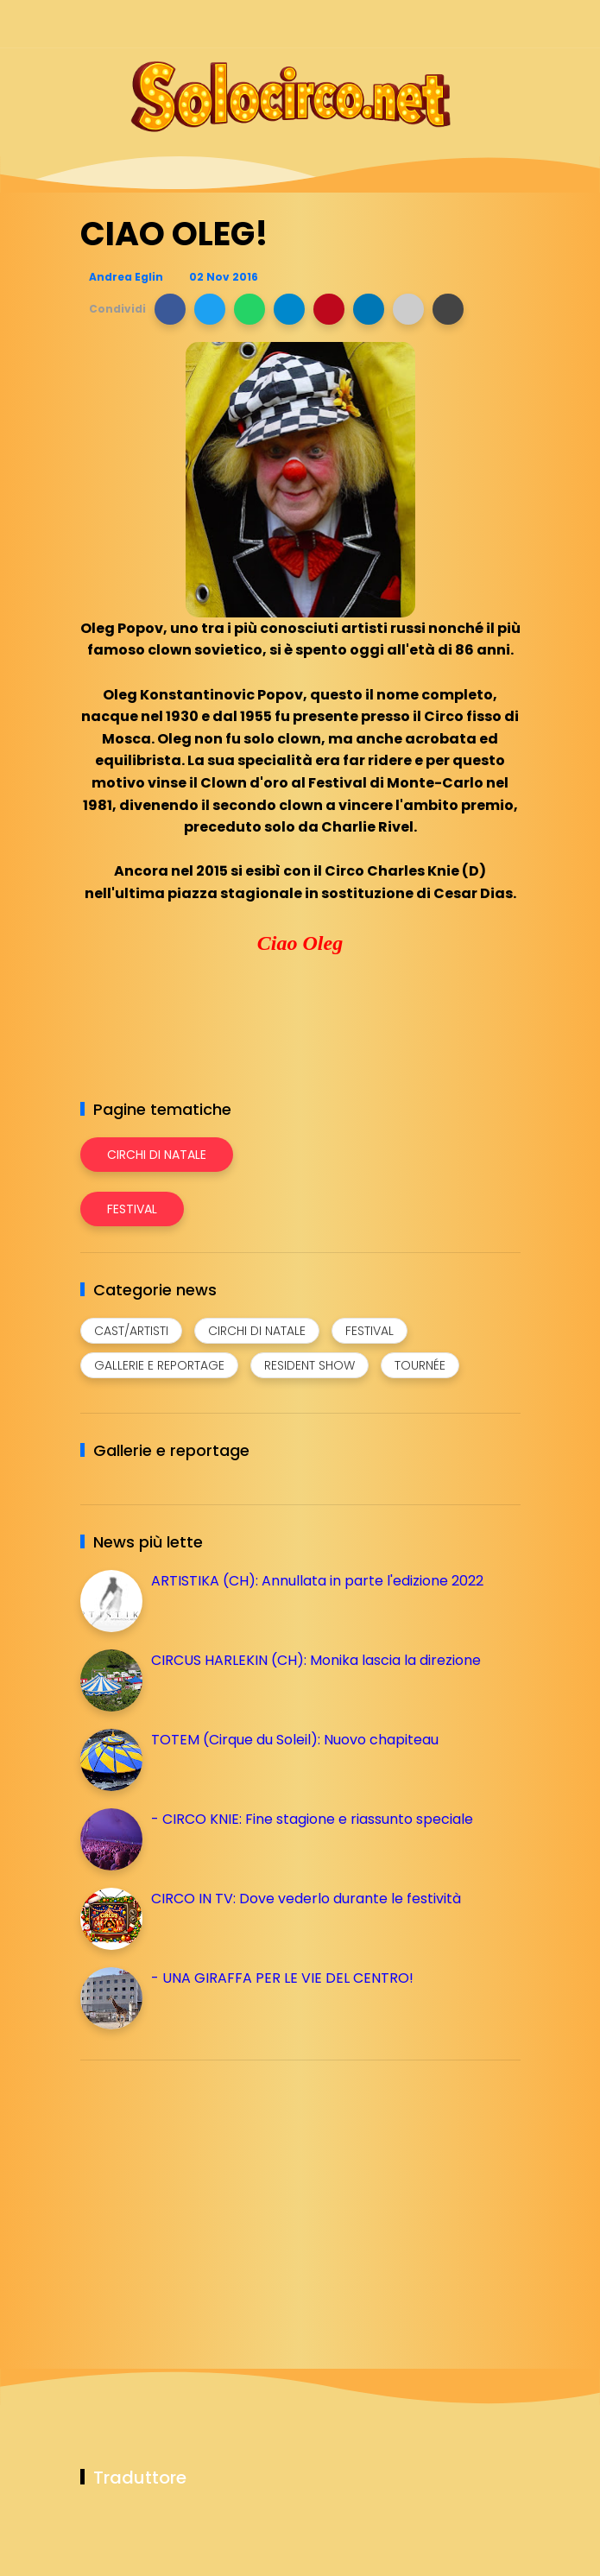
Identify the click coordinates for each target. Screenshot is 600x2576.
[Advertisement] (209, 2194)
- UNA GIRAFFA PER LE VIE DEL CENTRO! (282, 1978)
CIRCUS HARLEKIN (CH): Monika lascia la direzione (316, 1660)
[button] (170, 309)
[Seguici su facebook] (389, 24)
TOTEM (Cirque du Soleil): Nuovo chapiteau (295, 1740)
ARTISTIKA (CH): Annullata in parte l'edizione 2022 (317, 1581)
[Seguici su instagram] (419, 24)
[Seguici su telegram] (449, 24)
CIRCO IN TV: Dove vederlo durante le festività (306, 1898)
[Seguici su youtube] (510, 24)
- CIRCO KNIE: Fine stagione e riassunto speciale (312, 1819)
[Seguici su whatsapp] (479, 24)
